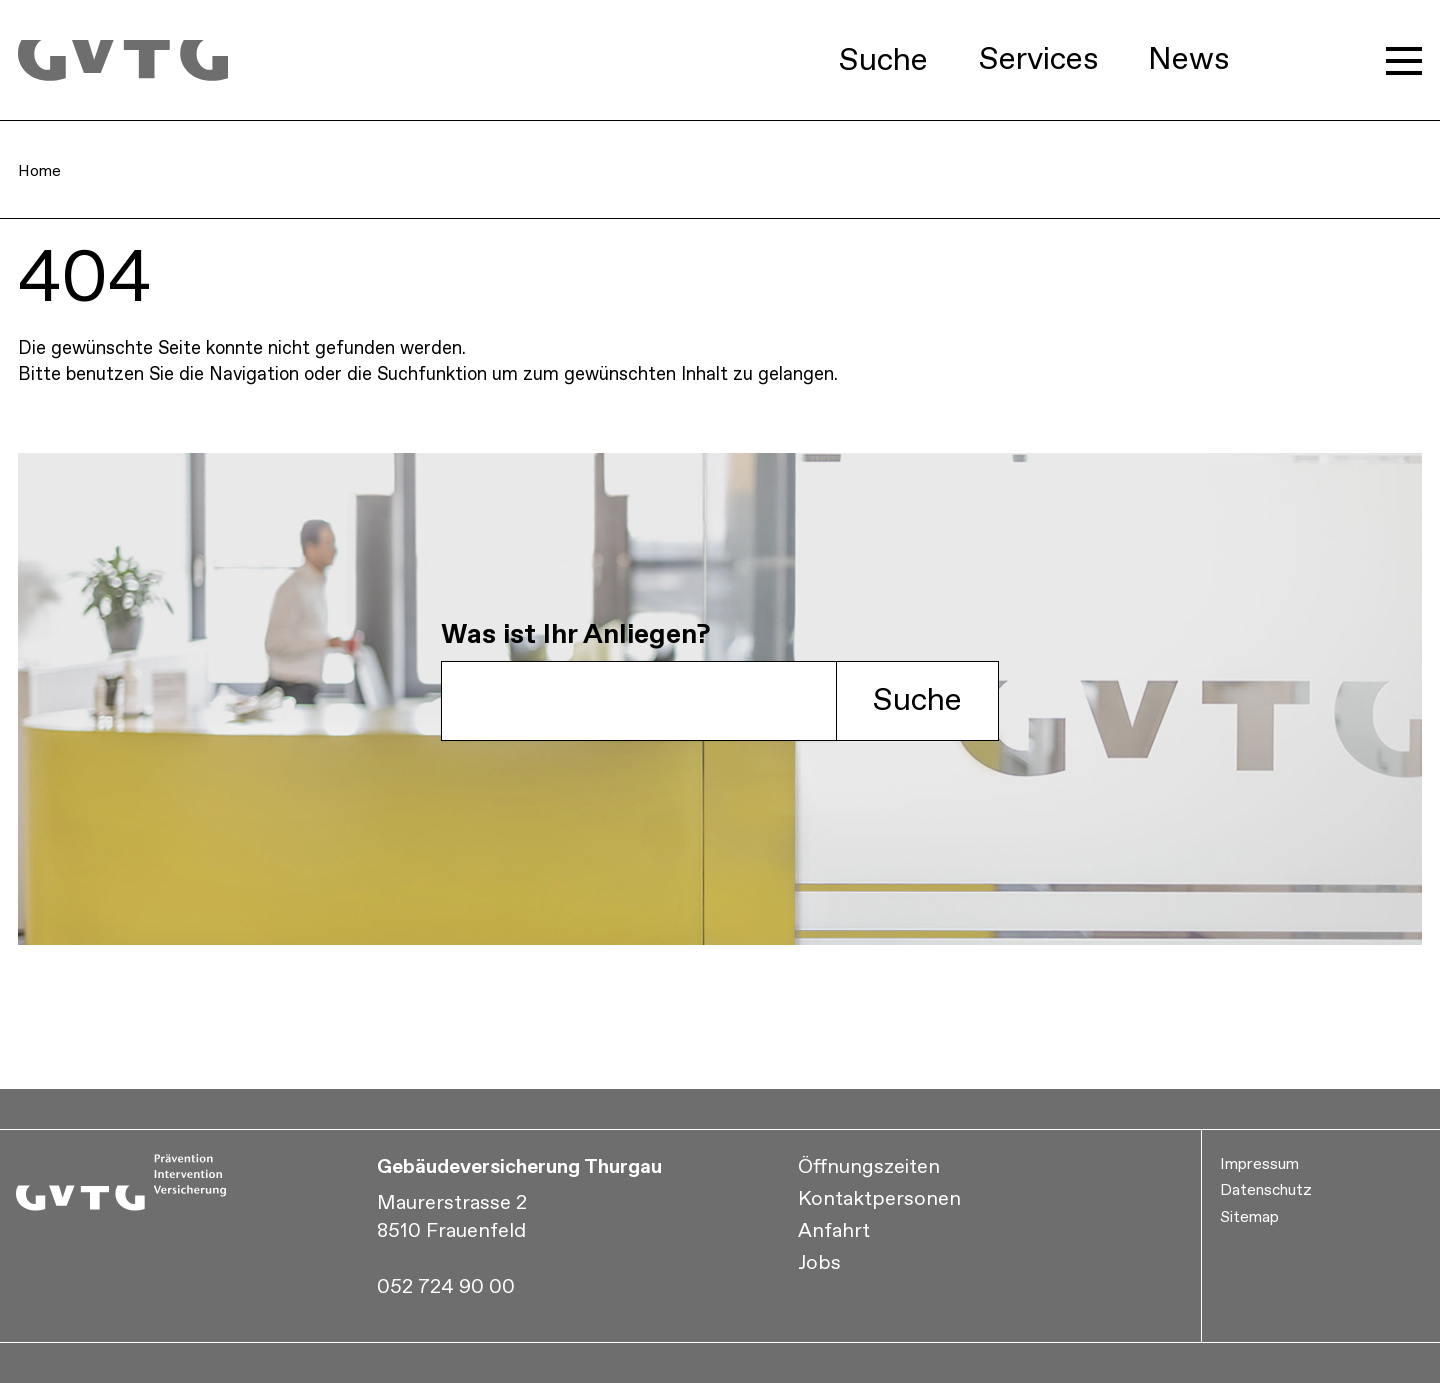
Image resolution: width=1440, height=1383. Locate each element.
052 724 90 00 (446, 1287)
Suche (917, 701)
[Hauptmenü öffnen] (1404, 61)
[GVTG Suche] (639, 701)
